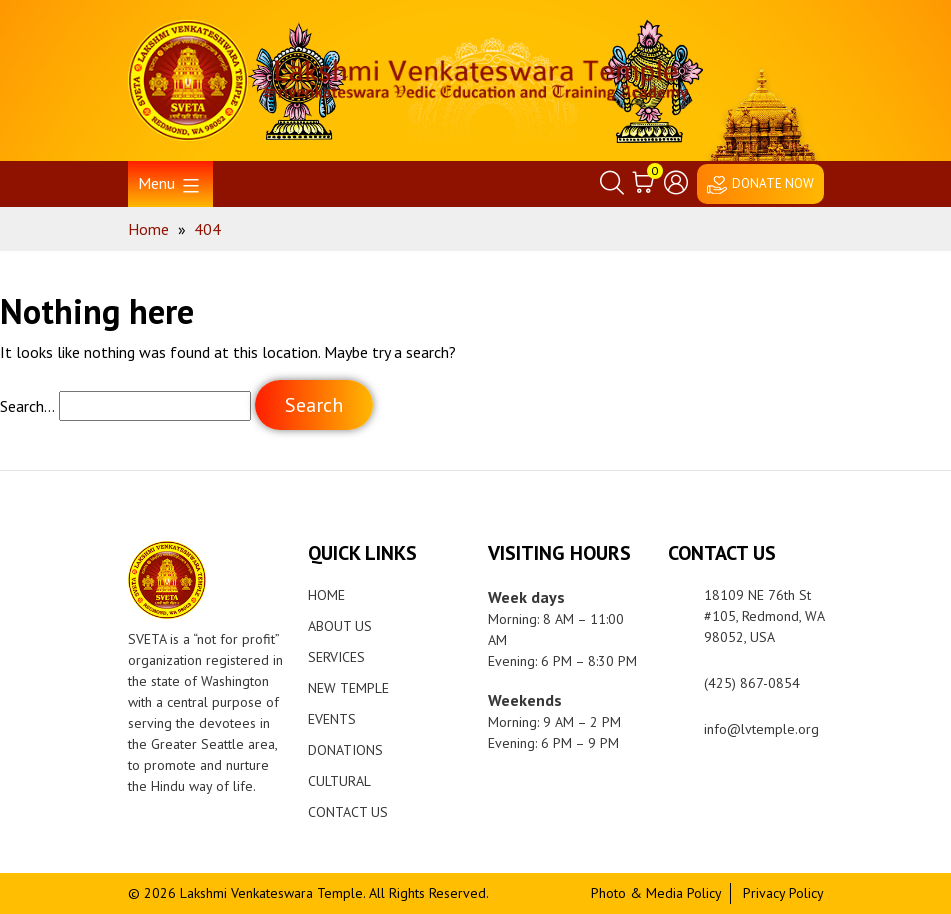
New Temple (348, 688)
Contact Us (348, 812)
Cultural (339, 781)
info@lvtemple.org (761, 729)
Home (326, 595)
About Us (340, 626)
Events (332, 719)
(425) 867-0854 (752, 683)
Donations (345, 750)
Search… (27, 406)
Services (336, 657)
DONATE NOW (773, 183)
